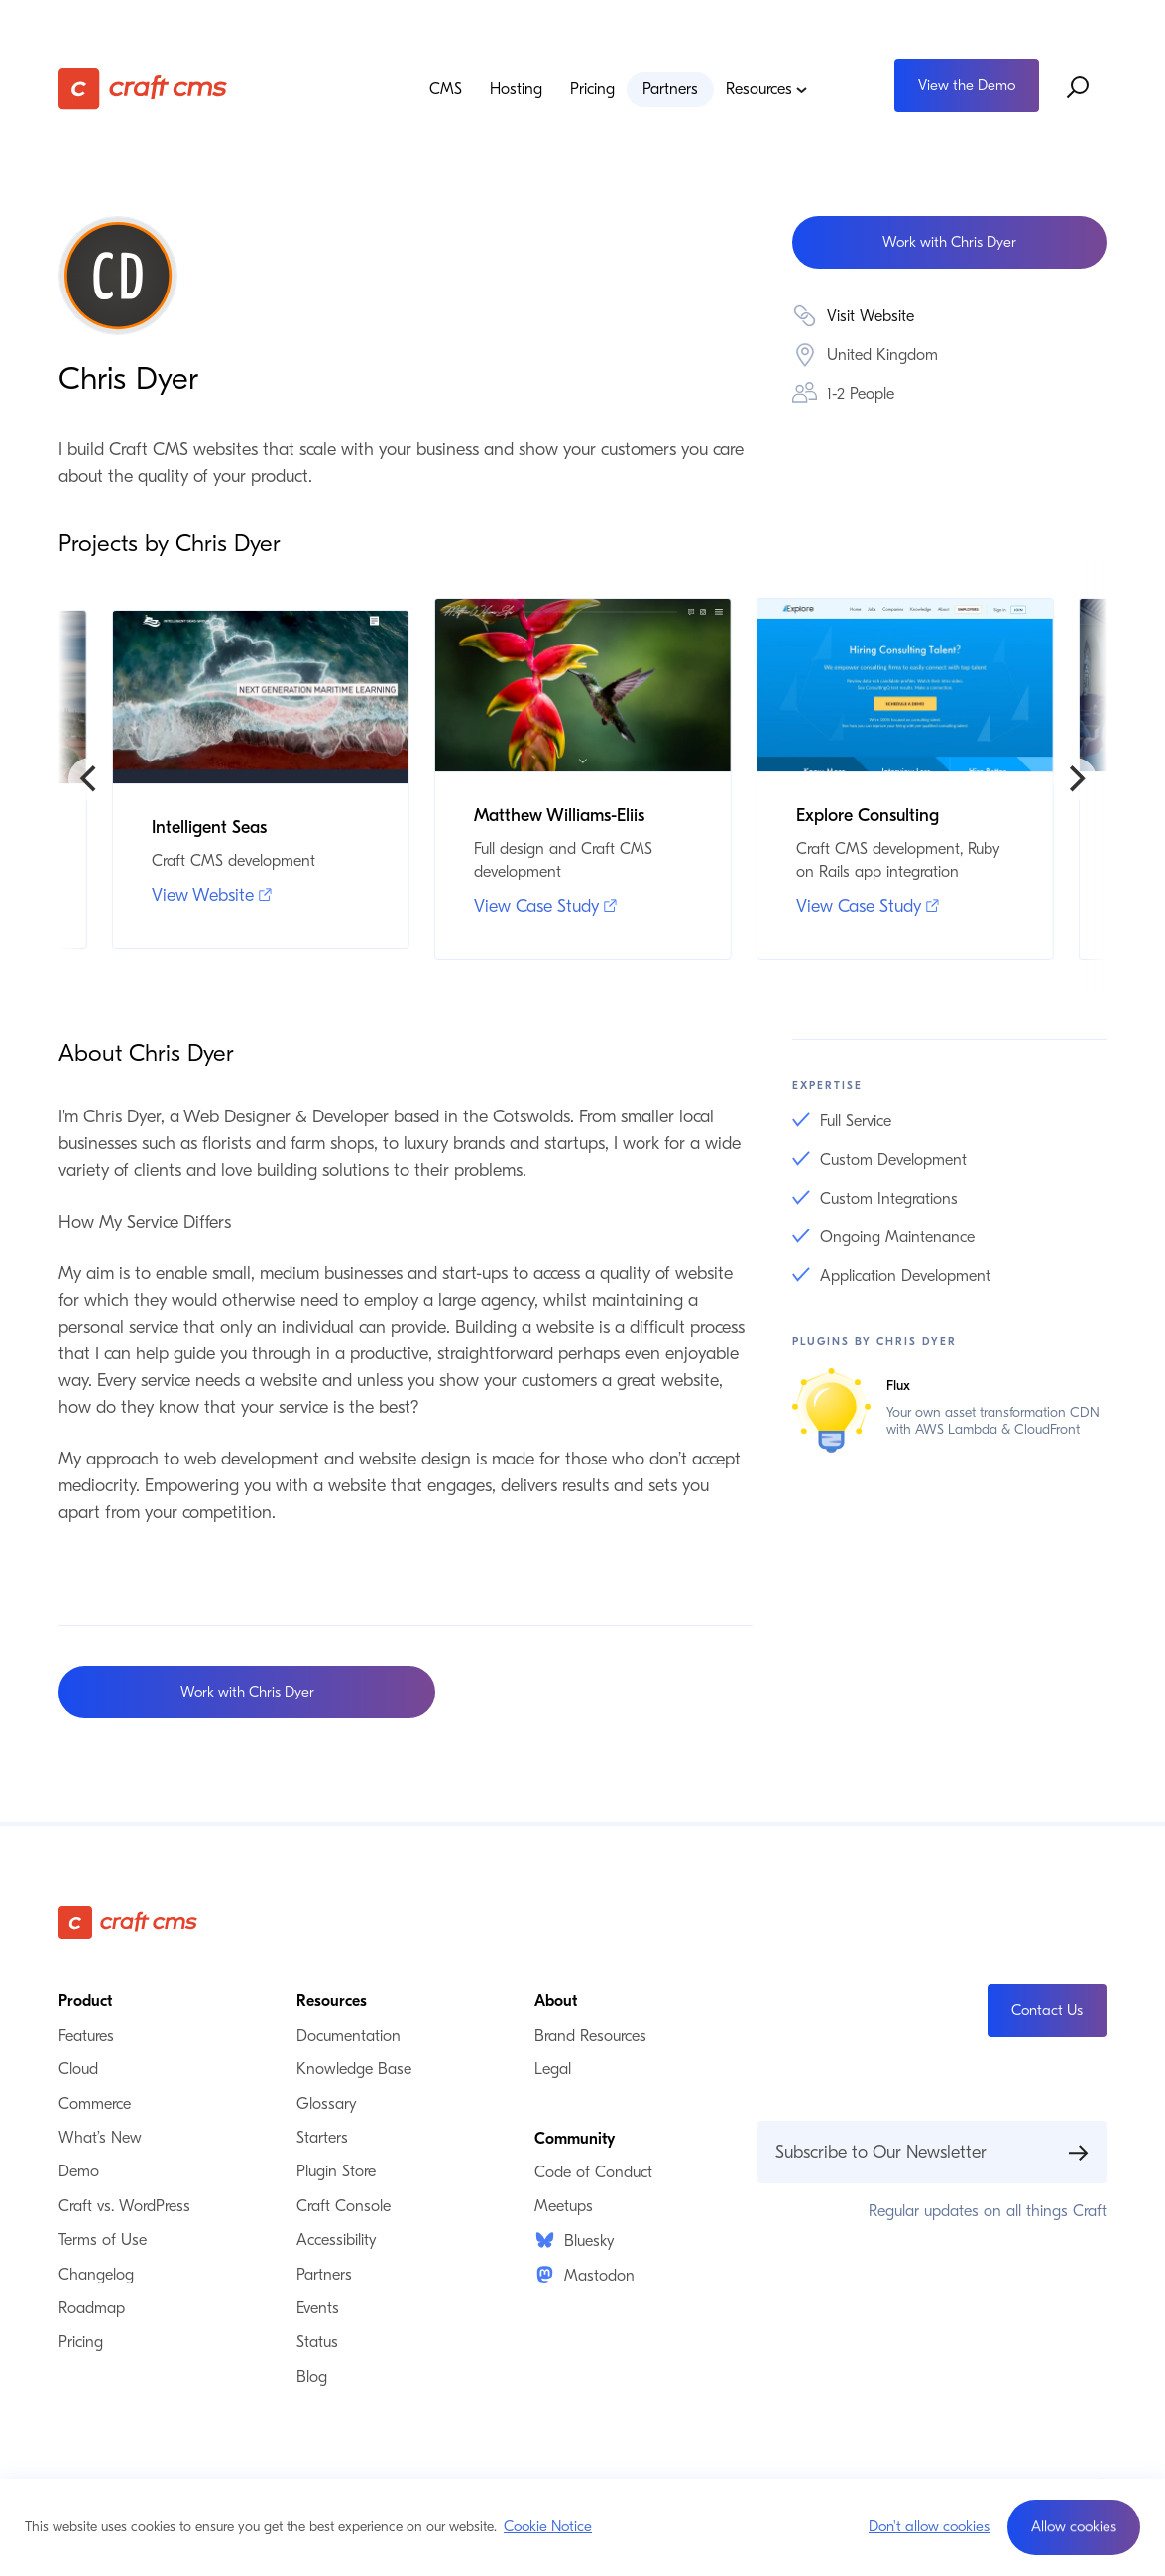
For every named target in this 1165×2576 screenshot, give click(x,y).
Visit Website (870, 316)
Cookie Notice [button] (548, 2526)
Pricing (592, 89)
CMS (445, 89)
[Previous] (90, 779)
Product (85, 2001)
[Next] (1075, 779)
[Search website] (1079, 88)
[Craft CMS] (168, 88)
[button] (1073, 2527)
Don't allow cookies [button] (929, 2526)
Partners (670, 89)
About (555, 2001)
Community (574, 2139)
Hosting (516, 89)
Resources (767, 89)
